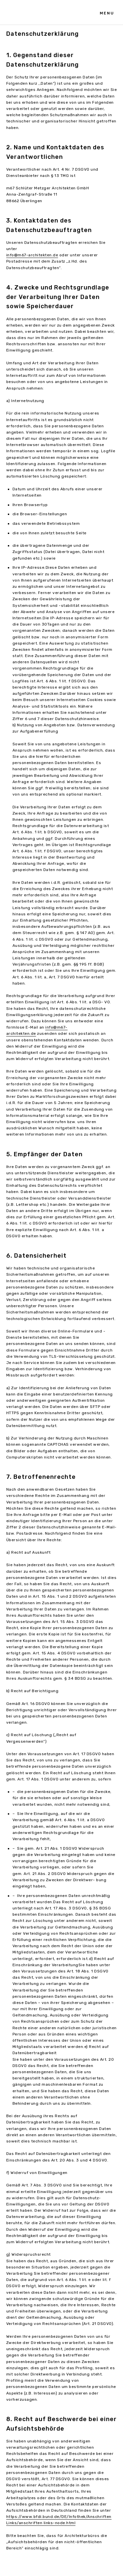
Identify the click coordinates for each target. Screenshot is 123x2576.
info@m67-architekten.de (32, 255)
